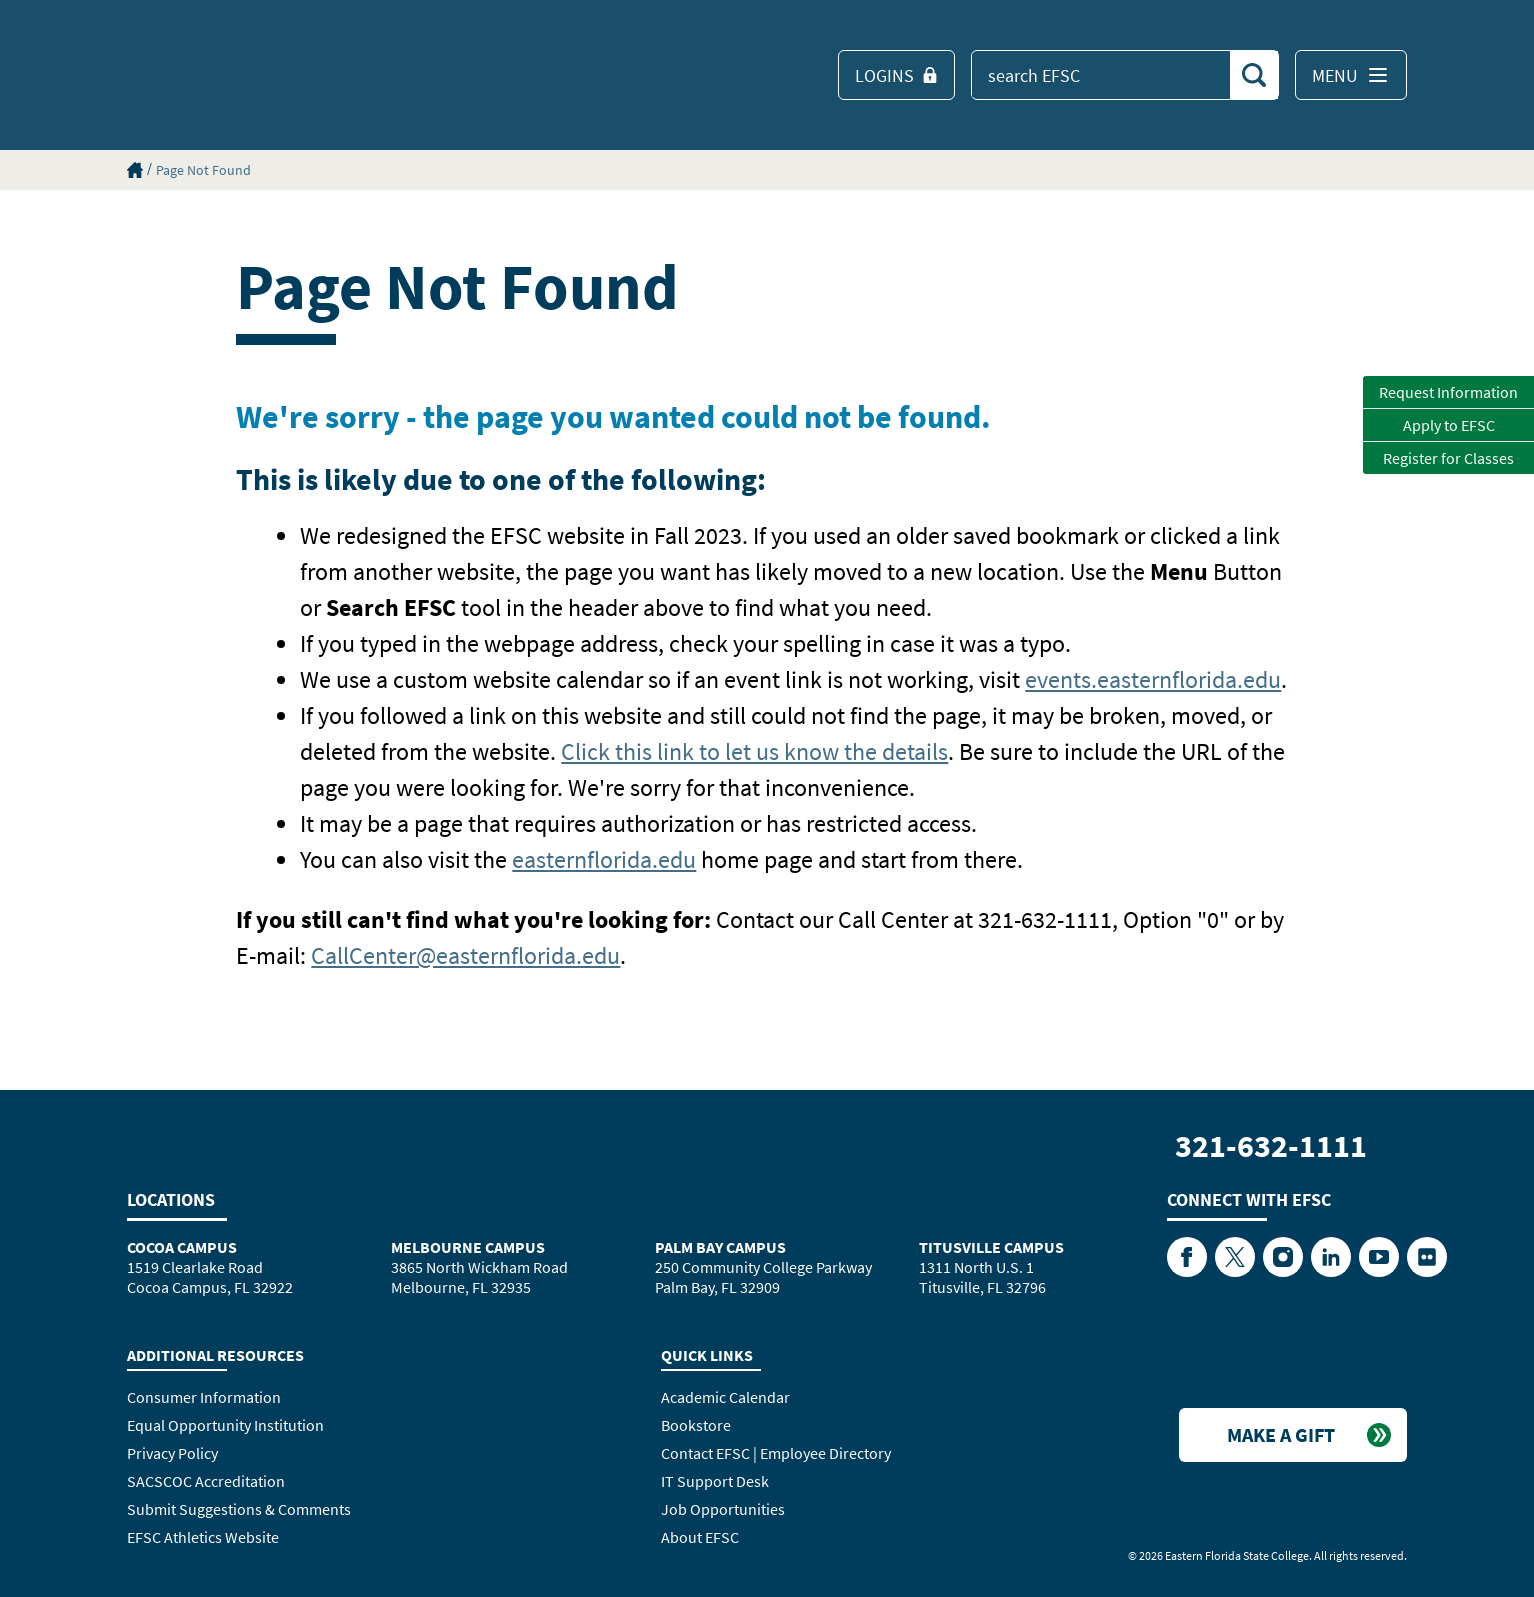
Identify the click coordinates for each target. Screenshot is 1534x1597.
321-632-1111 (1271, 1146)
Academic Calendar (725, 1397)
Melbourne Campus (468, 1247)
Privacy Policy (172, 1453)
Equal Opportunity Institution (225, 1425)
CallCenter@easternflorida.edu (465, 955)
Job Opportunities (723, 1509)
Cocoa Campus (182, 1247)
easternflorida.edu (604, 859)
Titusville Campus (991, 1247)
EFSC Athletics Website (203, 1537)
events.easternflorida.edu (1153, 679)
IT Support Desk (715, 1481)
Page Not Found (203, 170)
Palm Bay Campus (720, 1247)
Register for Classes (1448, 458)
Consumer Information (204, 1397)
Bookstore (696, 1425)
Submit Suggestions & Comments (239, 1509)
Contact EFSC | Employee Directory (776, 1453)
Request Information (1448, 392)
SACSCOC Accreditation (206, 1481)
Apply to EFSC (1449, 425)
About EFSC (700, 1537)
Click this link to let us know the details (754, 751)
